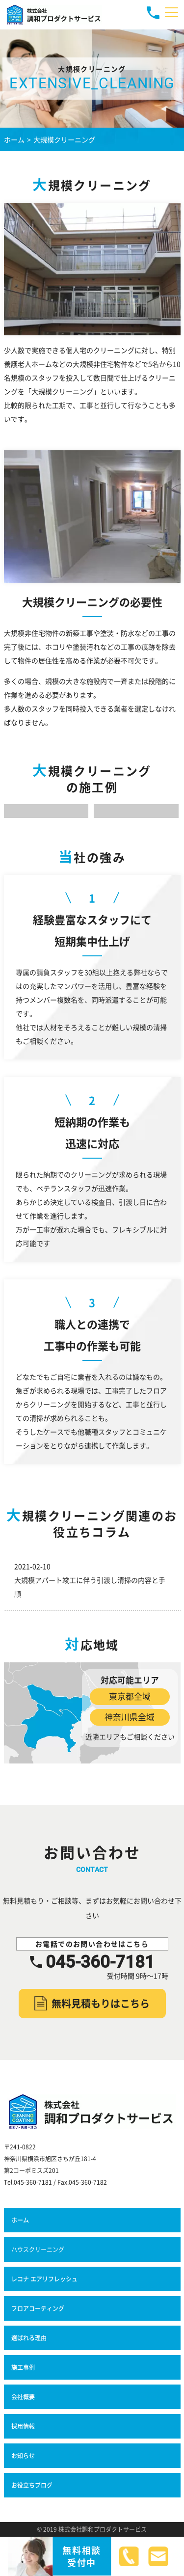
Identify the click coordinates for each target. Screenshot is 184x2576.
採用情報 (23, 2426)
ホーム (20, 2220)
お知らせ (23, 2455)
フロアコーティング (37, 2308)
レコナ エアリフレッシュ (44, 2279)
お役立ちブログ (32, 2485)
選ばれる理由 (29, 2337)
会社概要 (23, 2396)
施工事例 (23, 2367)
